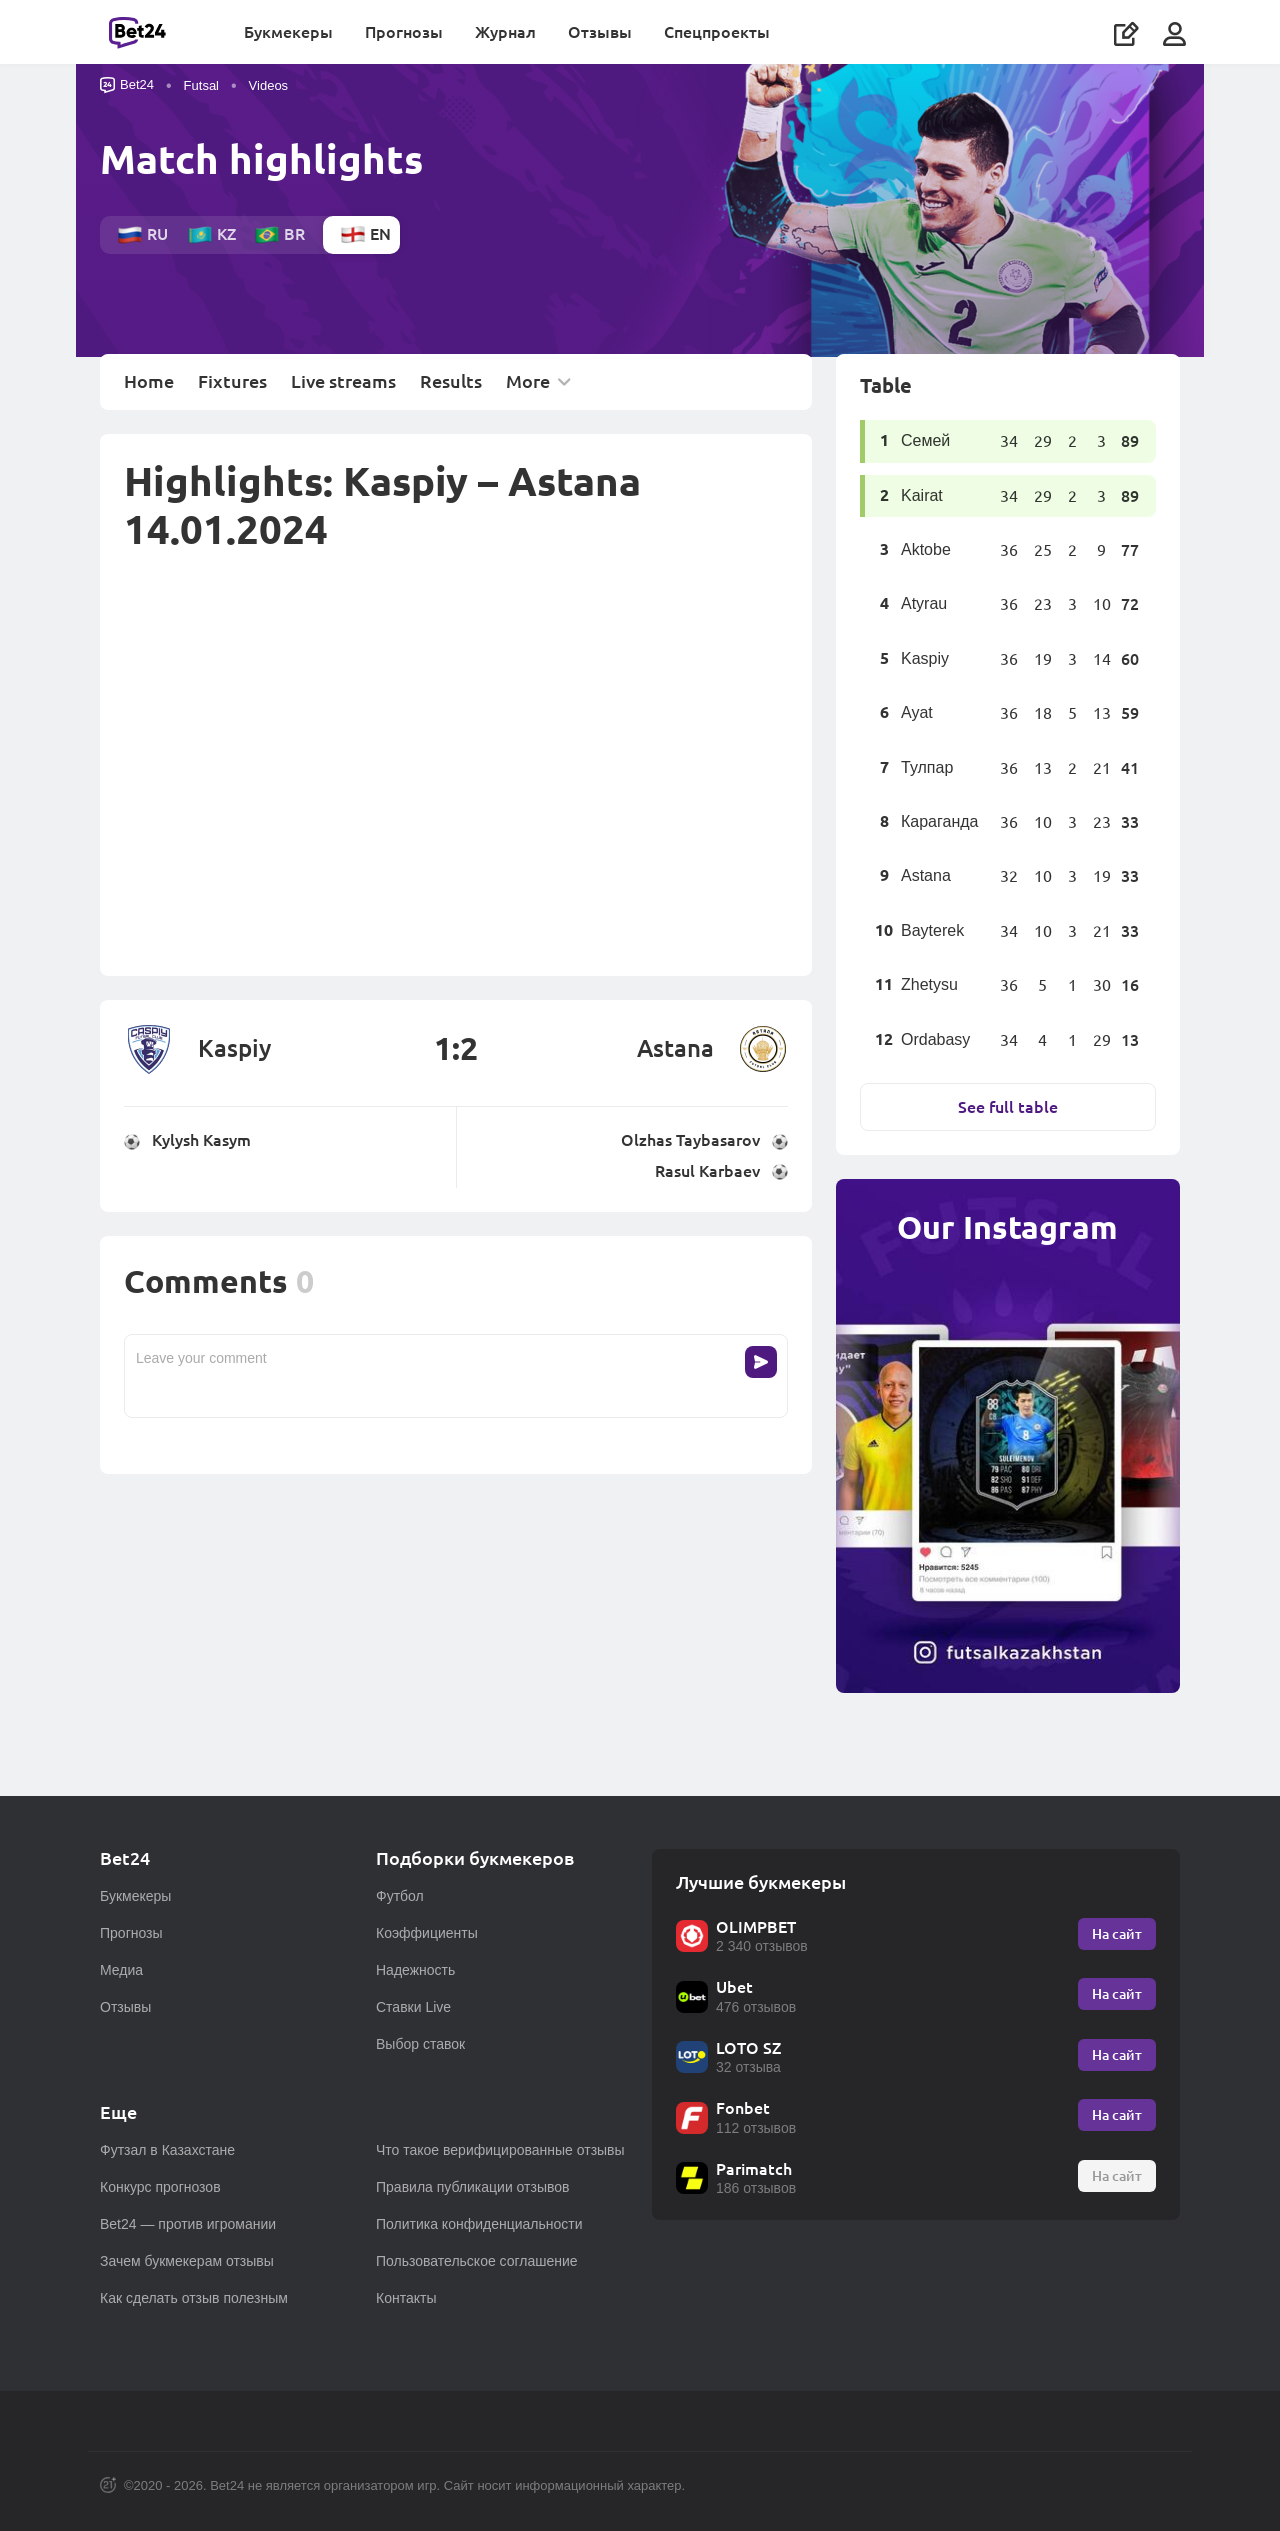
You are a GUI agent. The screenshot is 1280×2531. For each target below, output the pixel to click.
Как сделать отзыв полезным (194, 2298)
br (279, 242)
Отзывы (606, 35)
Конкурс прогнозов (160, 2187)
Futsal (201, 93)
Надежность (415, 1970)
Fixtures (232, 389)
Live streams (343, 389)
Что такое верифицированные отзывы (500, 2150)
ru (142, 242)
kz (211, 242)
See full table (1008, 1113)
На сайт (1117, 1933)
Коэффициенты (427, 1933)
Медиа (121, 1970)
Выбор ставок (420, 2044)
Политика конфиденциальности (479, 2224)
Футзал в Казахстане (167, 2150)
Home (149, 389)
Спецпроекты (723, 35)
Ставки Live (413, 2007)
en (365, 242)
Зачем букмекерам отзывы (187, 2261)
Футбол (400, 1896)
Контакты (406, 2298)
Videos (269, 93)
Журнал (511, 35)
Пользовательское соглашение (477, 2261)
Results (451, 389)
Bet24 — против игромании (188, 2224)
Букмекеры (294, 35)
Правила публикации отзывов (473, 2187)
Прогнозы (410, 35)
